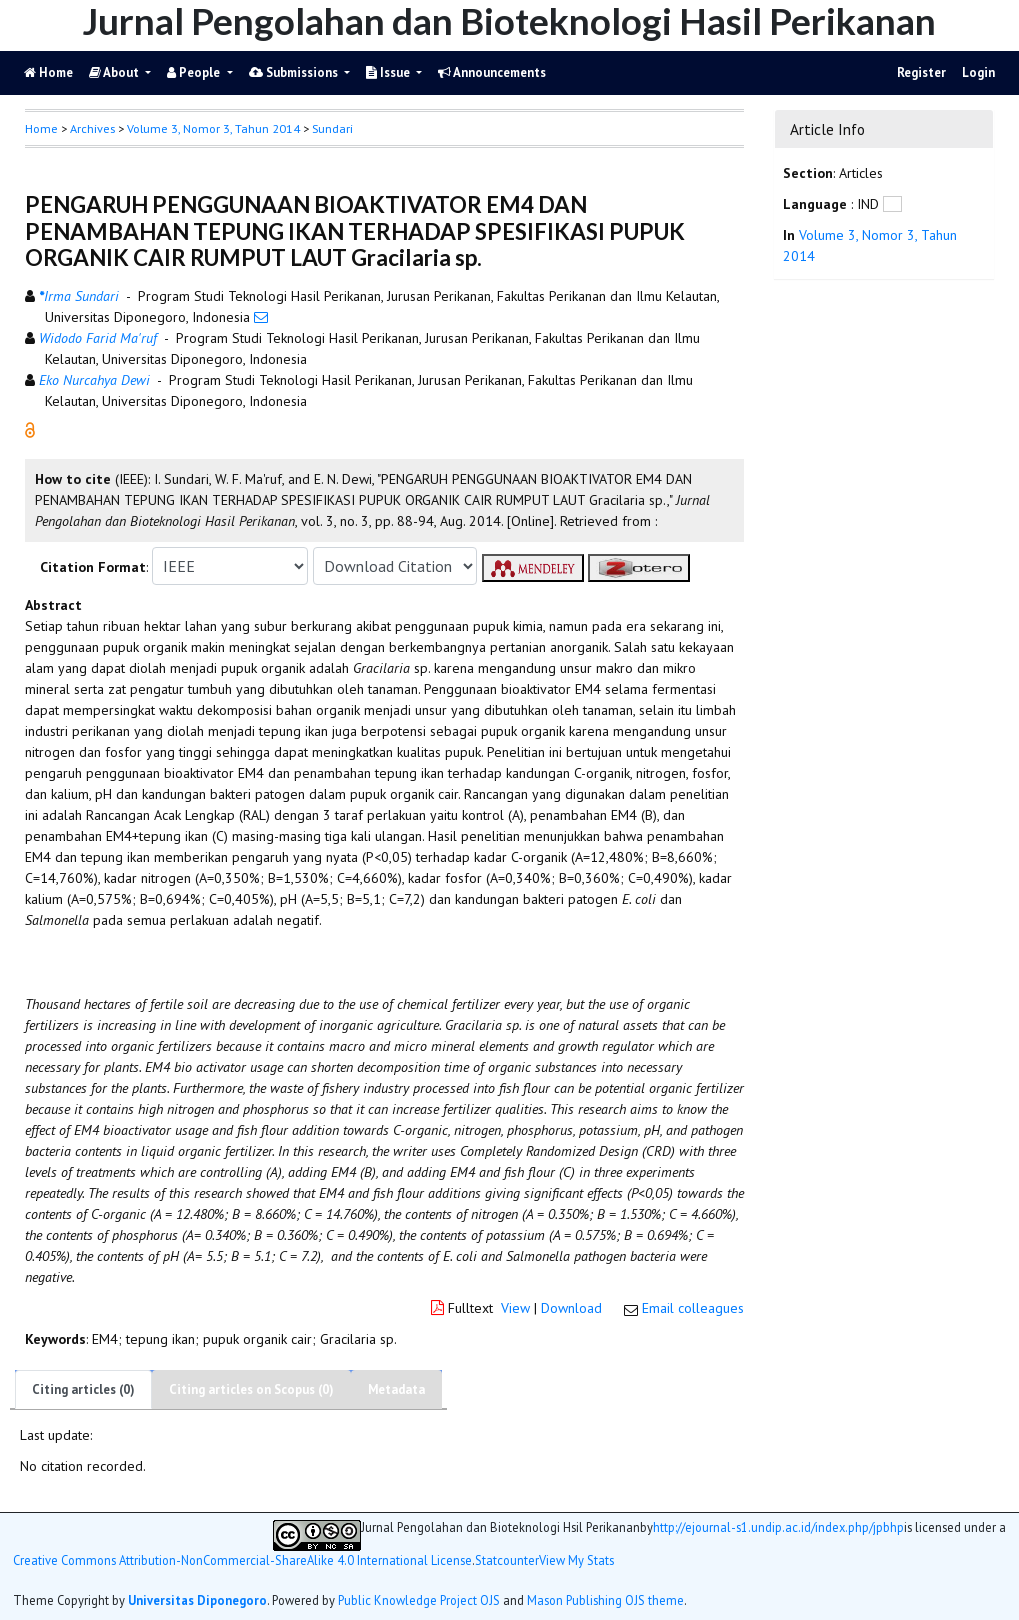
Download (571, 1308)
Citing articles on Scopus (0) (251, 1389)
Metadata (396, 1389)
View (515, 1308)
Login (978, 72)
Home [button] (41, 128)
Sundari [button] (332, 128)
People (195, 72)
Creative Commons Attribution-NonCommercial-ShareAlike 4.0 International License (242, 1560)
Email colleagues (693, 1308)
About (115, 72)
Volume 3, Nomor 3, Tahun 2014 (213, 128)
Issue (389, 72)
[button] (30, 429)
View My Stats (576, 1560)
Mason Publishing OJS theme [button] (605, 1600)
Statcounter (507, 1560)
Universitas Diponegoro (197, 1600)
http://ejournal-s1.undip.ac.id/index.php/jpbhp (778, 1527)
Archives (92, 128)
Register (921, 72)
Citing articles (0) (83, 1389)
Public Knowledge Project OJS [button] (419, 1600)
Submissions (295, 72)
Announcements (492, 72)
